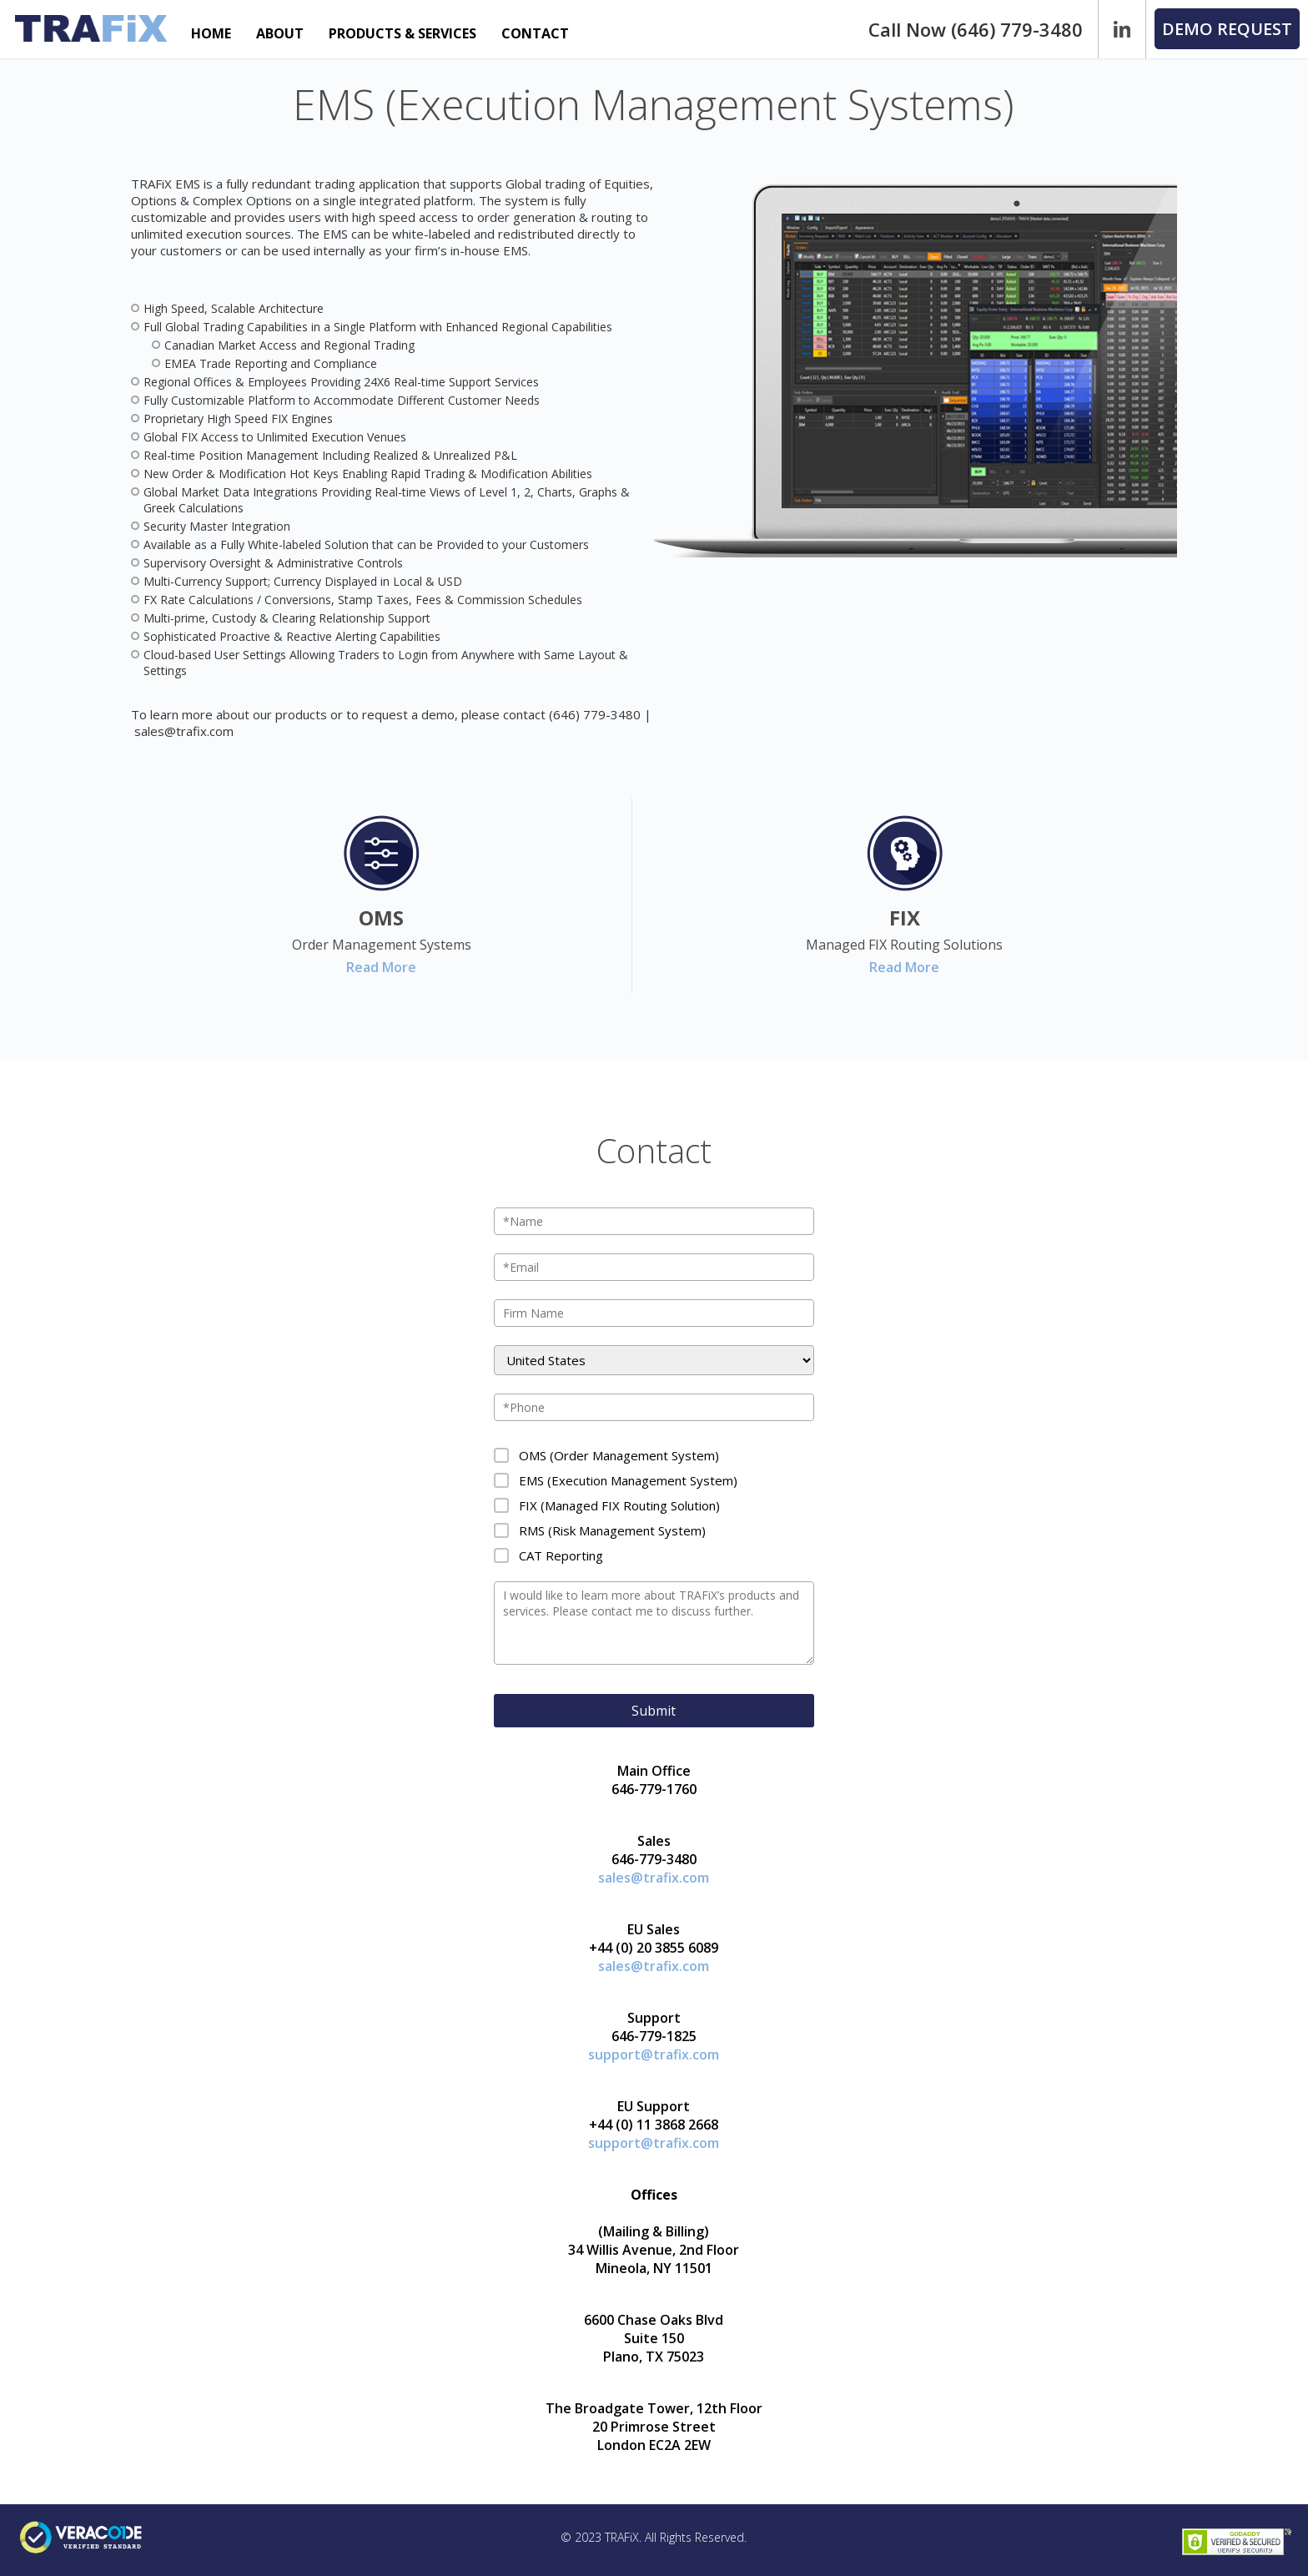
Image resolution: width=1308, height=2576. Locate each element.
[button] (1227, 28)
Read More (381, 967)
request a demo (408, 714)
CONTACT (535, 33)
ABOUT (280, 33)
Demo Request (1227, 29)
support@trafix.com (653, 2054)
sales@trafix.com (184, 731)
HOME (211, 33)
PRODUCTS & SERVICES (402, 33)
